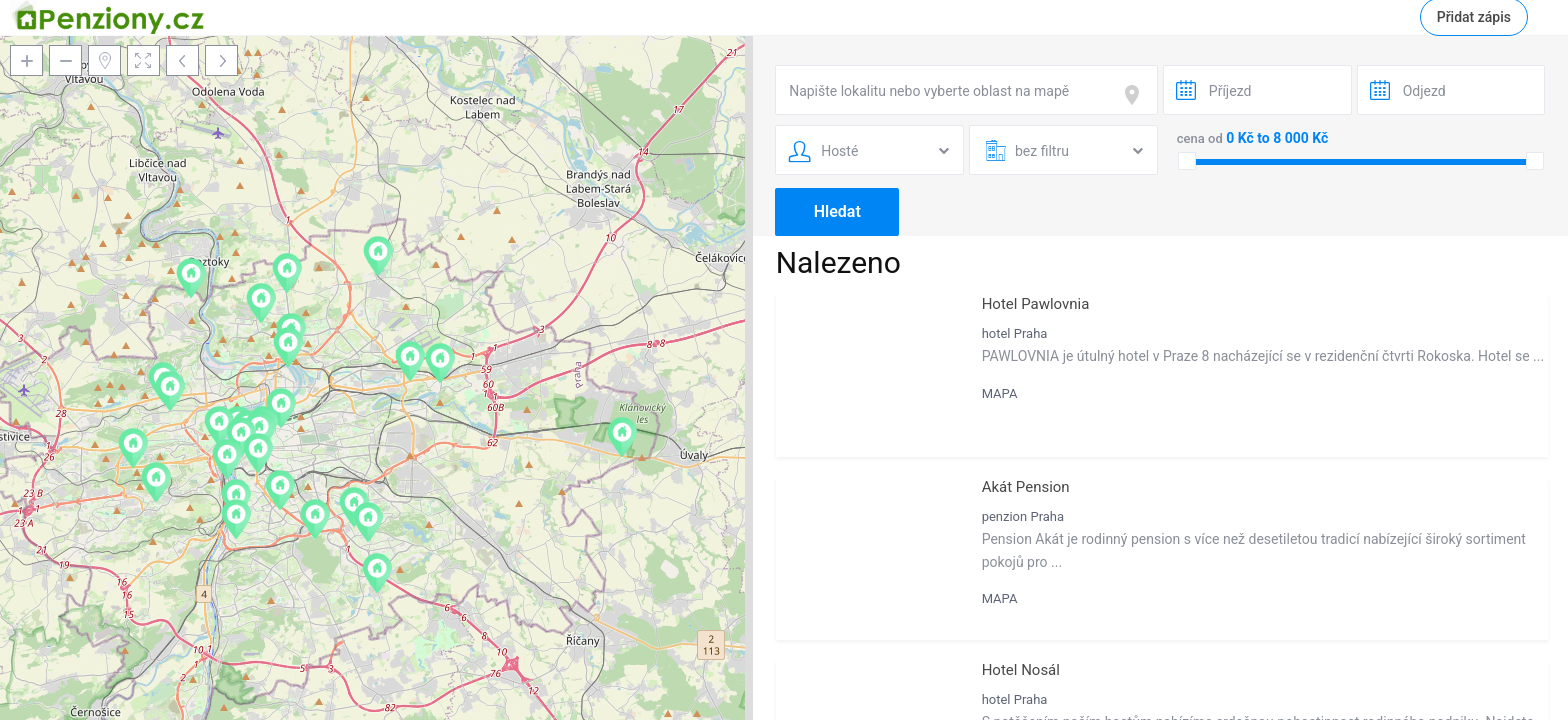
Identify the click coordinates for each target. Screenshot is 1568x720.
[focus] (1136, 95)
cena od (1200, 138)
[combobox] (966, 90)
